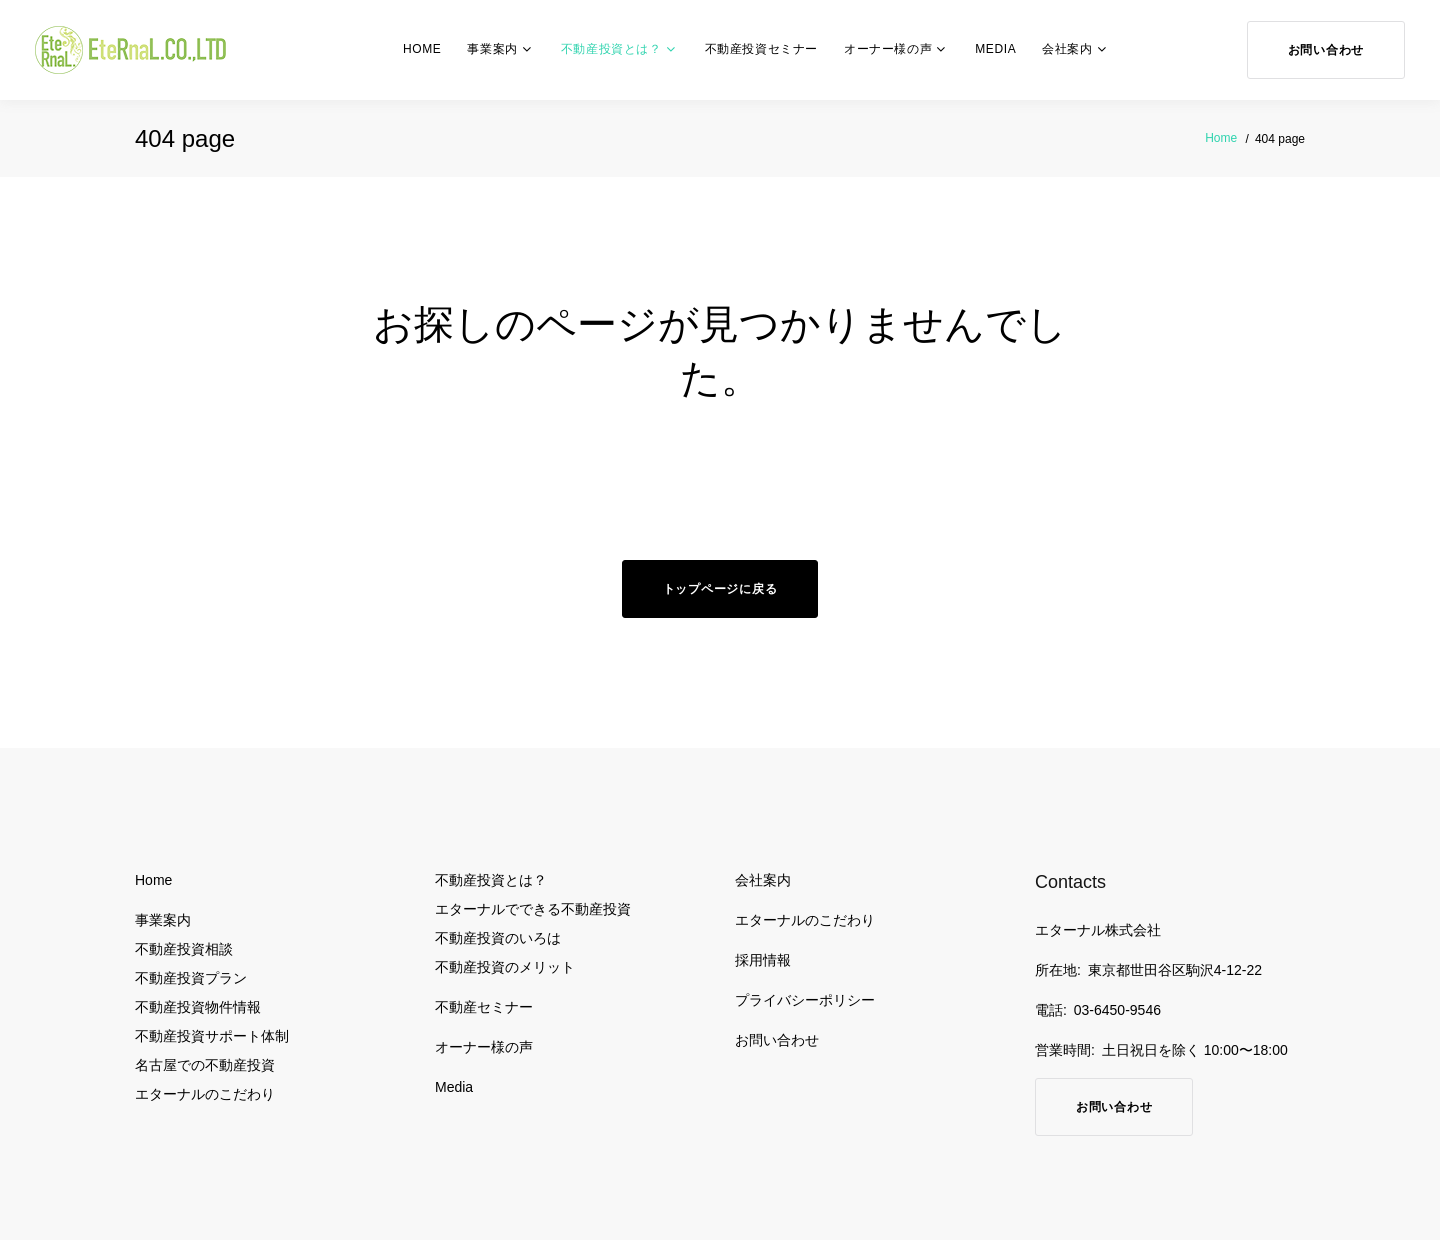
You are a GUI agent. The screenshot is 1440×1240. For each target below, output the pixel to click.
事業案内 (492, 49)
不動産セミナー (484, 1007)
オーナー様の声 (888, 49)
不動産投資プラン (191, 978)
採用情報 (763, 960)
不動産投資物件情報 (198, 1007)
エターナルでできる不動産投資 (533, 909)
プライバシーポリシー (805, 1000)
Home (422, 49)
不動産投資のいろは (498, 938)
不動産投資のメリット (505, 967)
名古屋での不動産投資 (205, 1065)
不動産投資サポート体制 (212, 1036)
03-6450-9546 (1117, 1010)
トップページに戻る (720, 589)
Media (995, 49)
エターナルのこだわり (205, 1094)
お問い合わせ (1326, 50)
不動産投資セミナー (761, 49)
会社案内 (1067, 49)
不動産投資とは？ (611, 49)
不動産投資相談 (184, 949)
